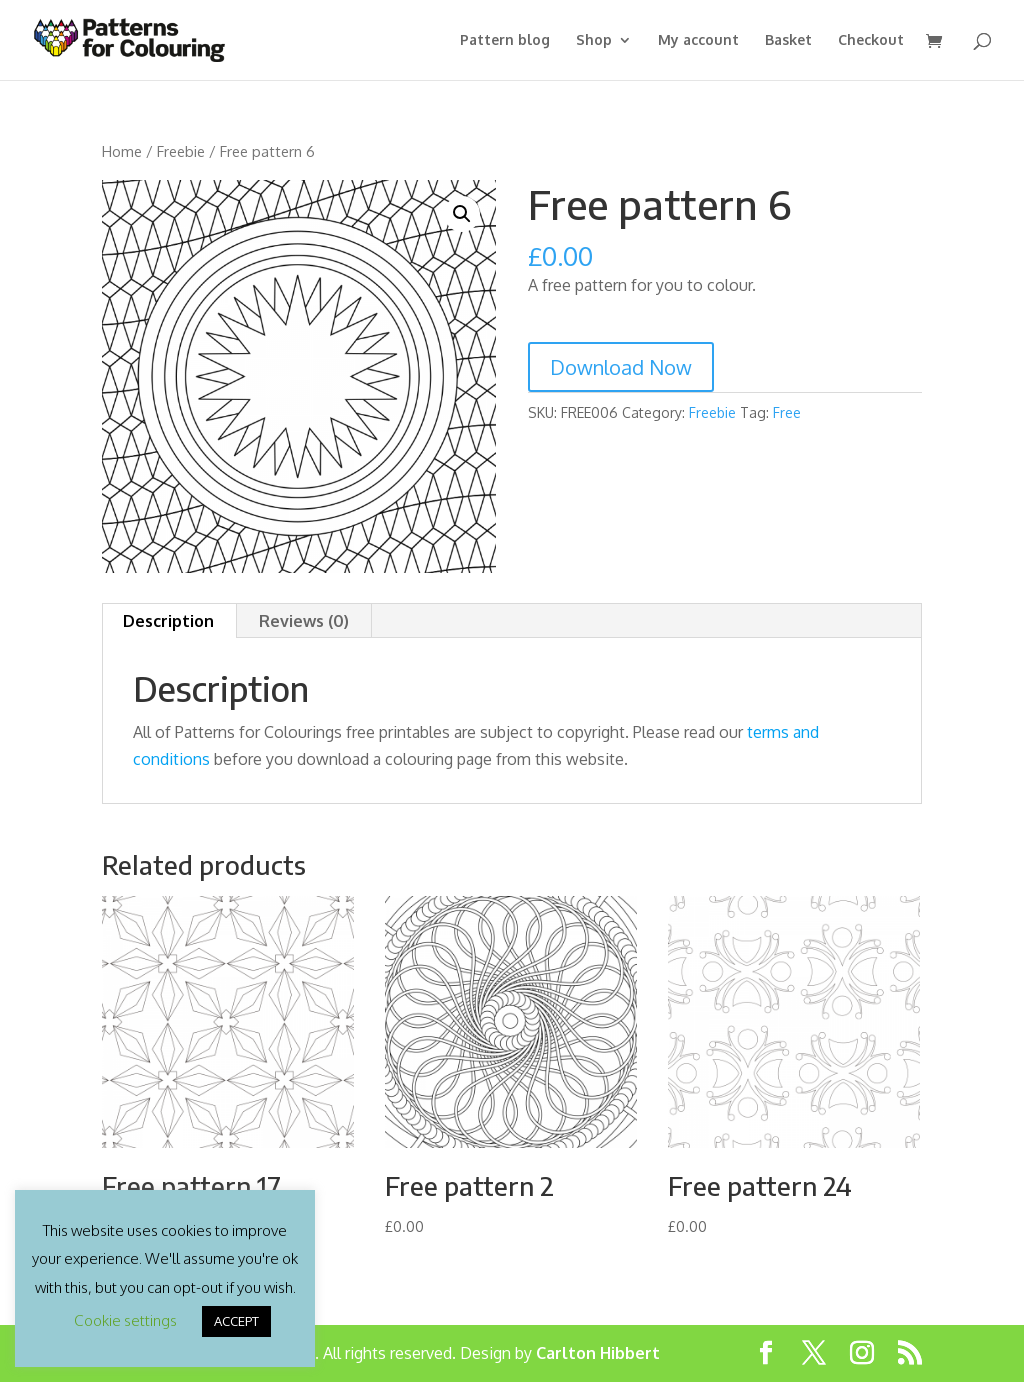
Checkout (871, 40)
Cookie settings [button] (125, 1320)
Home (122, 151)
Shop (594, 40)
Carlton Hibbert (598, 1353)
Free (787, 412)
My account (698, 40)
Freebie (181, 151)
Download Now (621, 367)
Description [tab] (168, 621)
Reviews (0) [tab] (304, 621)
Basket (788, 40)
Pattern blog (505, 40)
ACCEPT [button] (236, 1321)
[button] (462, 214)
